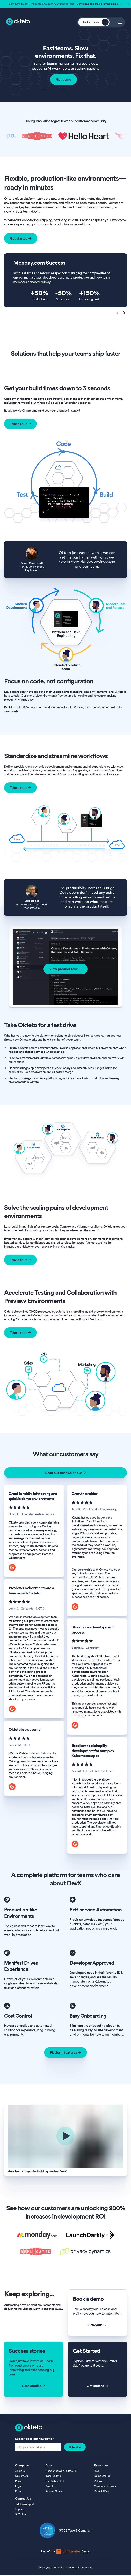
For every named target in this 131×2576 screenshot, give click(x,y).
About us (20, 2470)
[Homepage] (28, 2427)
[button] (120, 22)
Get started (21, 238)
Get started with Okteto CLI (61, 2470)
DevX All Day (101, 2491)
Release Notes (53, 2491)
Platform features (65, 2052)
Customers (21, 2475)
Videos (98, 2481)
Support (20, 2509)
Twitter (22, 2514)
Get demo (63, 79)
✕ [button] (127, 3)
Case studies (33, 2386)
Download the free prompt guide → (99, 3)
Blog (96, 2470)
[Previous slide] (117, 312)
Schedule (97, 2325)
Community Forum (105, 2486)
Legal (18, 2486)
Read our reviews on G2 (65, 1473)
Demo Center (102, 2475)
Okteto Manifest (54, 2481)
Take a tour (20, 424)
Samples (50, 2486)
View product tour (65, 969)
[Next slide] (124, 312)
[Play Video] (65, 2136)
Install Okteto (53, 2475)
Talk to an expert (24, 2504)
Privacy (19, 2491)
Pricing (19, 2481)
